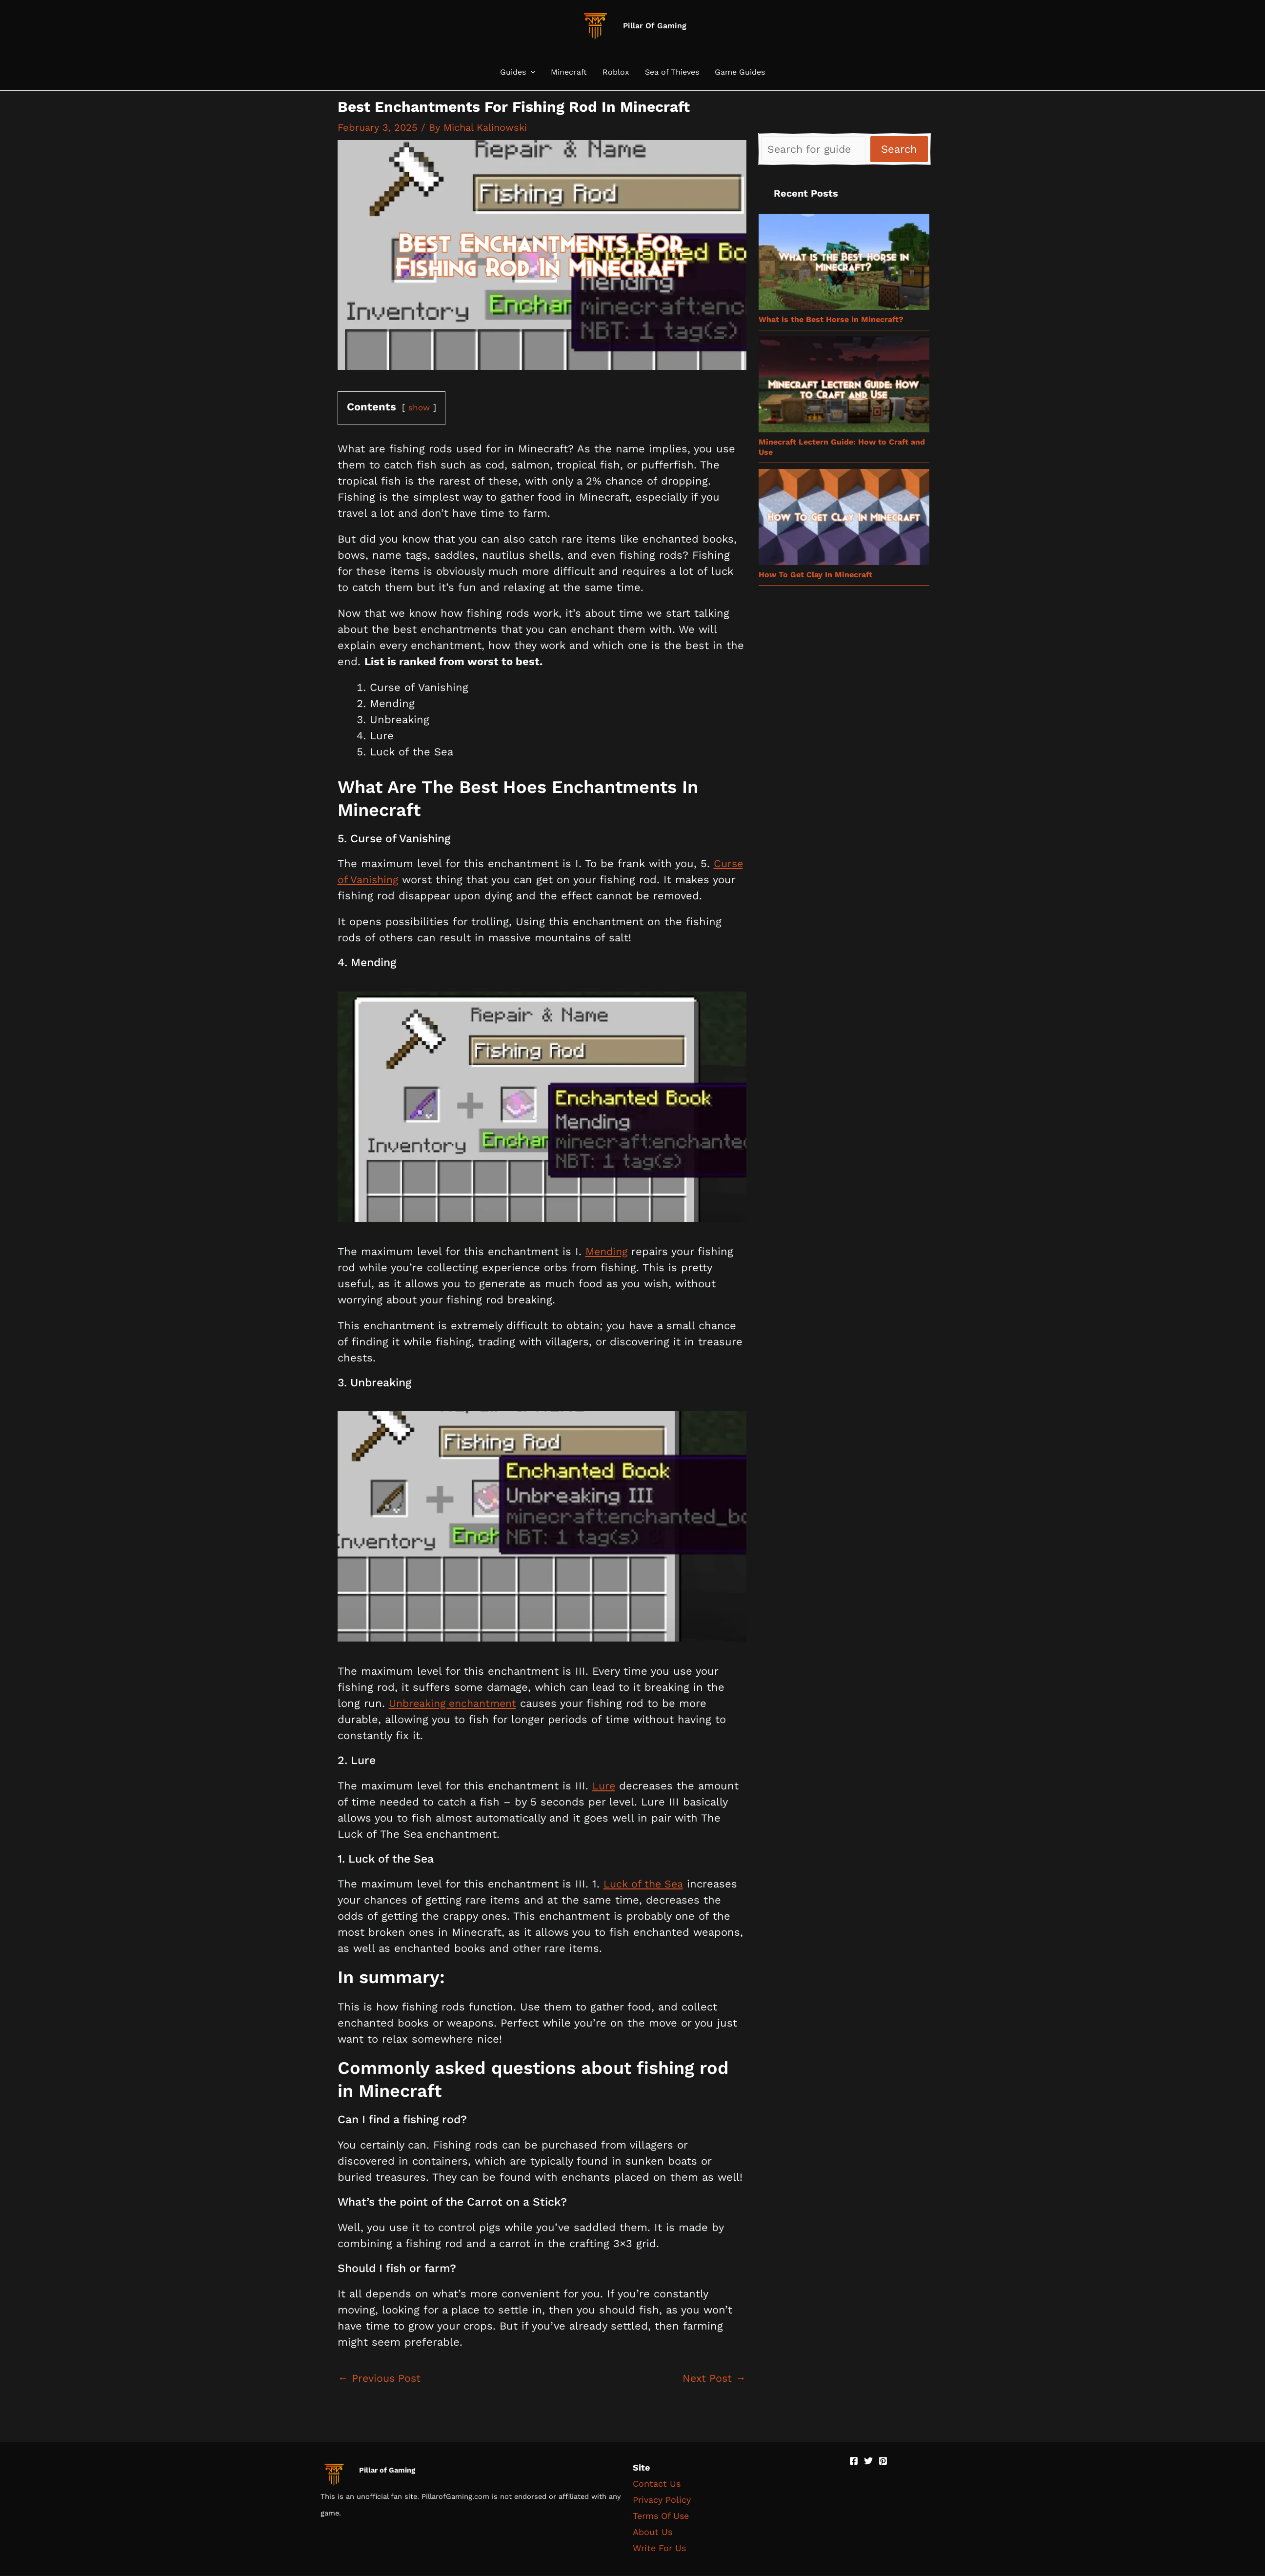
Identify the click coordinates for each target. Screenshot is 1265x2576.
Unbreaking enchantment (456, 1703)
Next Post (713, 2379)
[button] (531, 72)
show (419, 407)
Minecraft (569, 72)
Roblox (615, 72)
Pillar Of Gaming (654, 25)
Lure (604, 1785)
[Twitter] (868, 2461)
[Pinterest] (883, 2461)
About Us (652, 2532)
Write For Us (659, 2548)
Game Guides (740, 72)
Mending (607, 1251)
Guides (518, 72)
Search (899, 148)
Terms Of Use (661, 2516)
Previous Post (380, 2379)
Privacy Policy (662, 2500)
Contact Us (657, 2484)
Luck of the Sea (644, 1884)
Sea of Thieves (672, 72)
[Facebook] (853, 2461)
